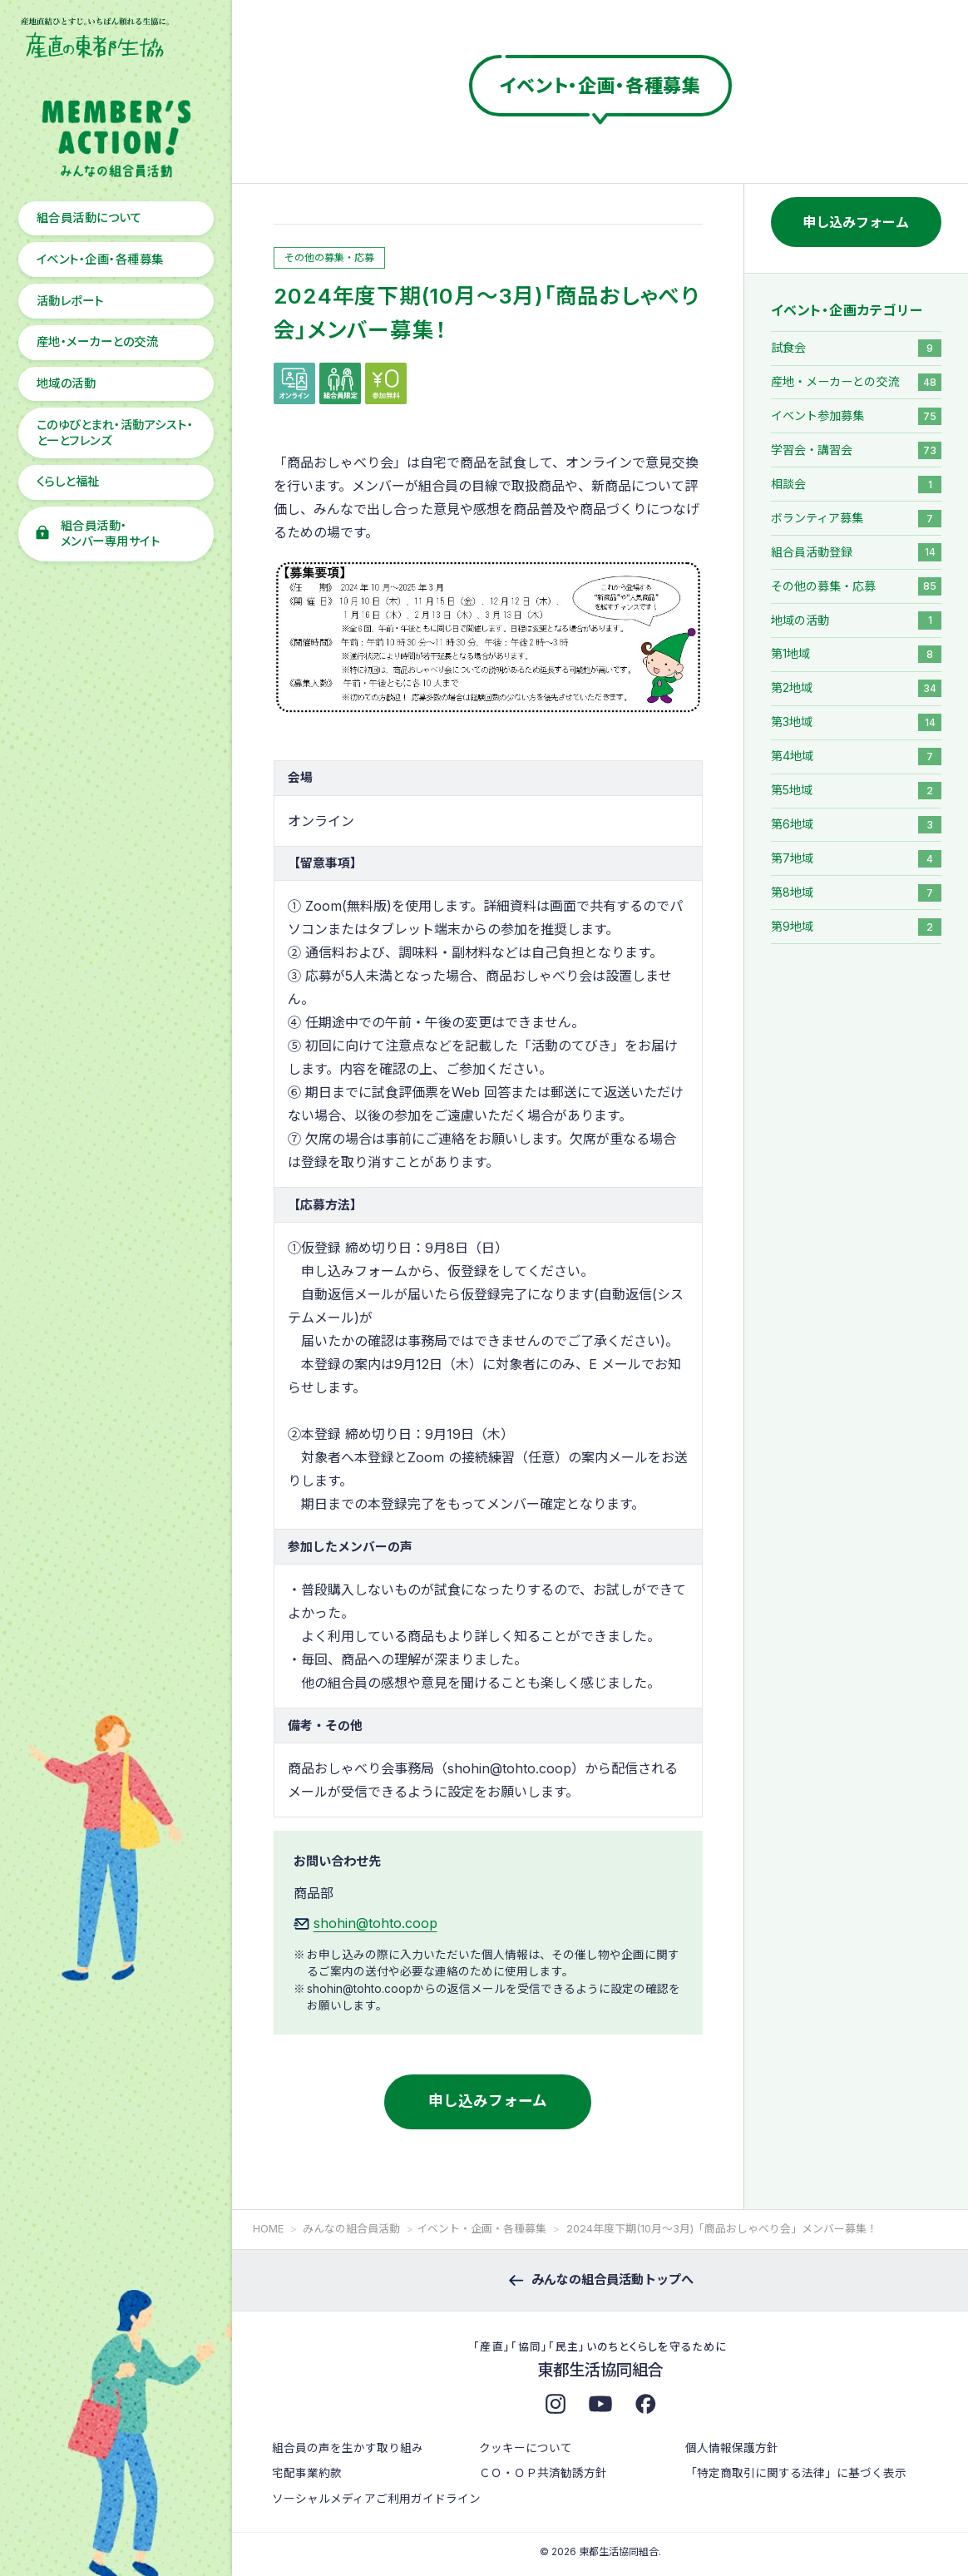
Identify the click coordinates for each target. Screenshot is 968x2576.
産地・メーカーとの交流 (97, 341)
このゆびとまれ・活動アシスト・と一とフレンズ (115, 432)
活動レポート (70, 301)
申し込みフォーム (487, 2100)
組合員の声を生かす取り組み (347, 2448)
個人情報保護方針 (731, 2448)
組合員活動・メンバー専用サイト (110, 533)
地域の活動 (66, 383)
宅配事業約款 (307, 2473)
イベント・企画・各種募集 (100, 259)
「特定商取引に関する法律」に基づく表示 (795, 2473)
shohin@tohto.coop (375, 1923)
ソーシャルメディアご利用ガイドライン (376, 2498)
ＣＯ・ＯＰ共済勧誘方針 (543, 2473)
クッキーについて (525, 2448)
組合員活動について (89, 217)
